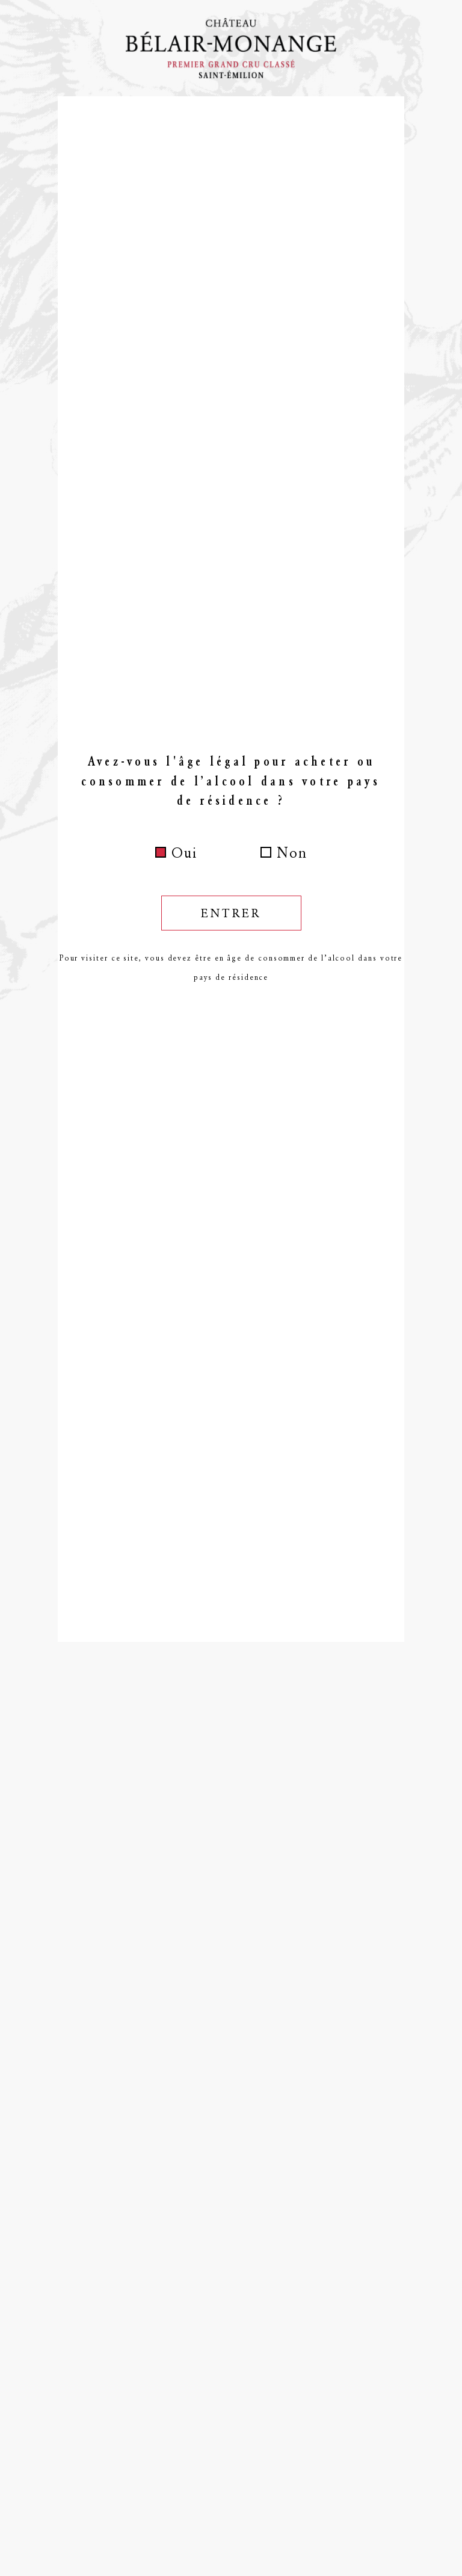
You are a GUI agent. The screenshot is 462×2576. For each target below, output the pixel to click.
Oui (184, 853)
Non (292, 853)
